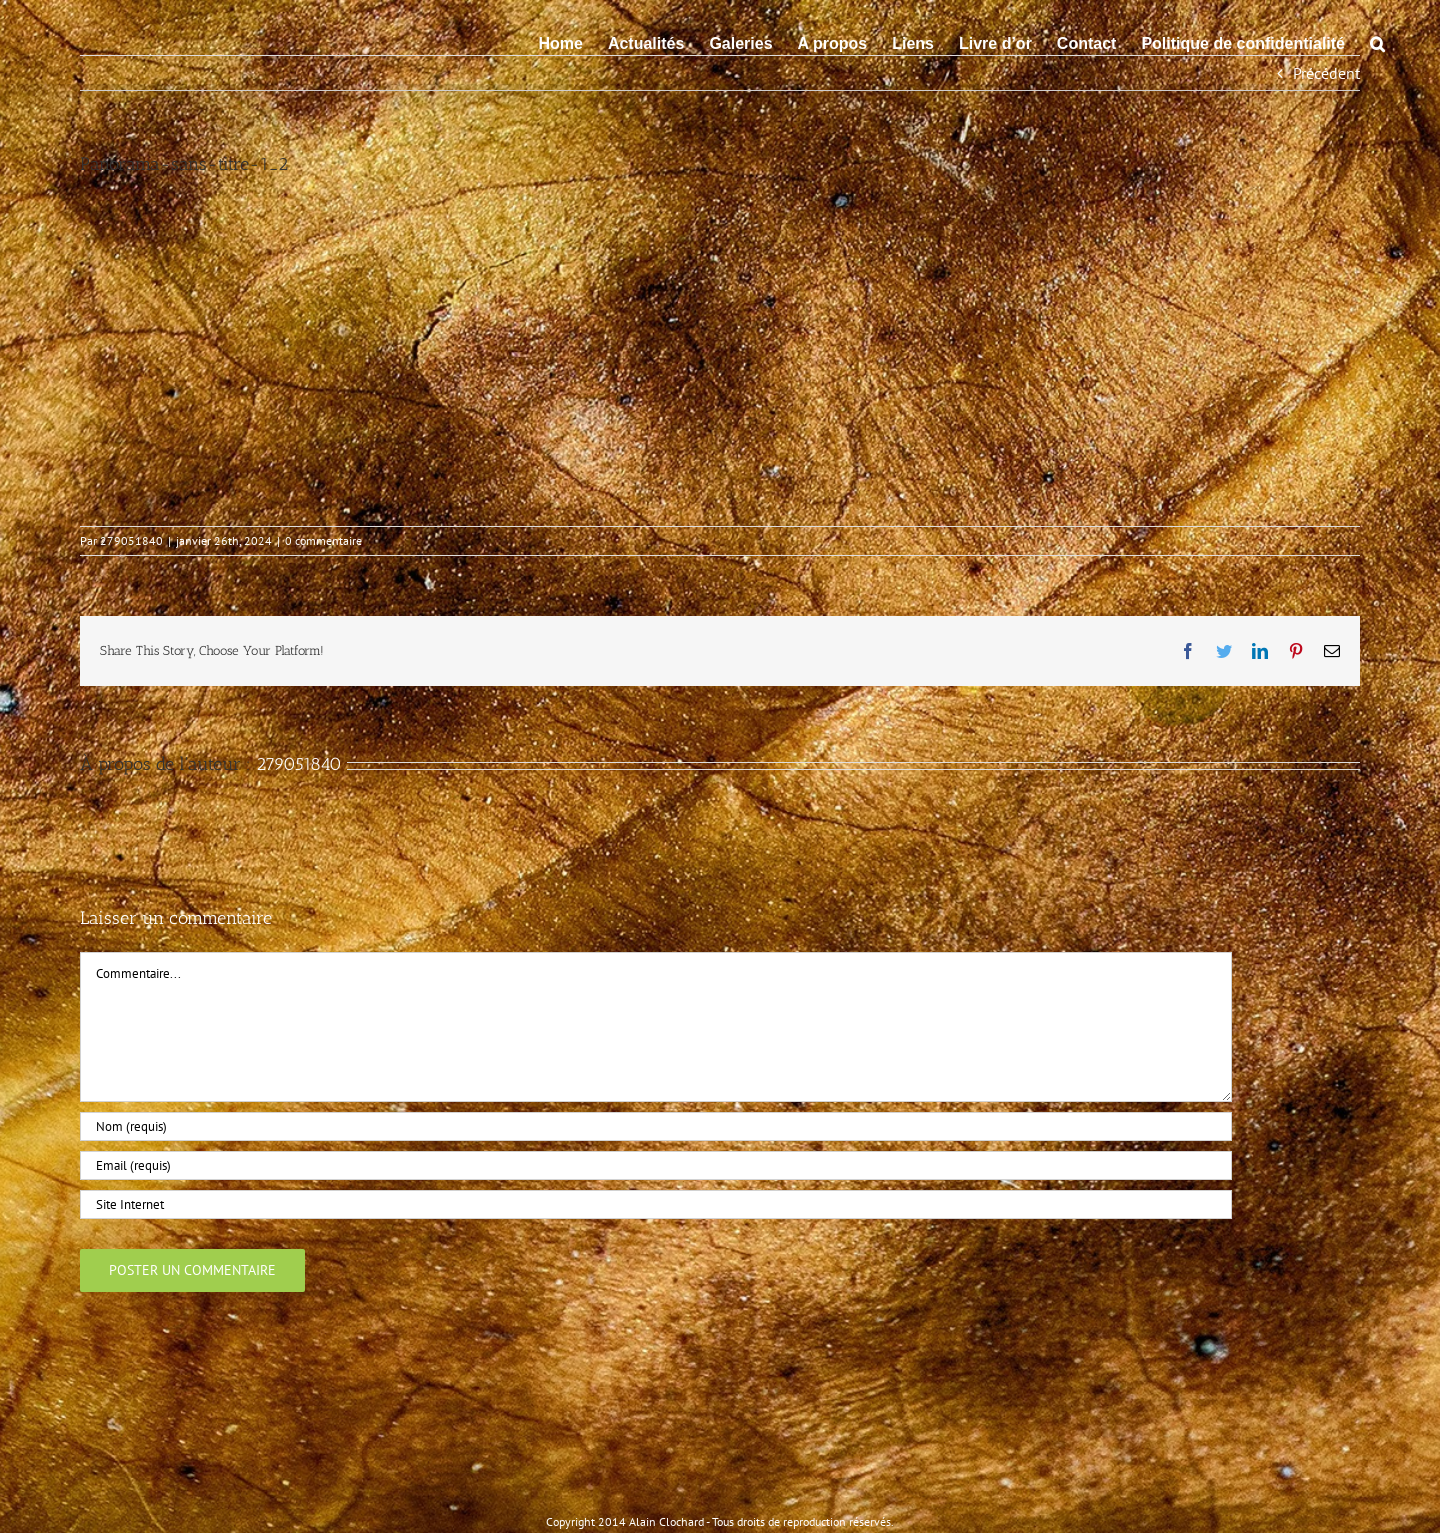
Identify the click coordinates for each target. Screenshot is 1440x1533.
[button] (1377, 42)
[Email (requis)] (656, 1165)
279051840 (131, 540)
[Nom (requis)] (656, 1126)
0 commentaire (323, 540)
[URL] (656, 1204)
